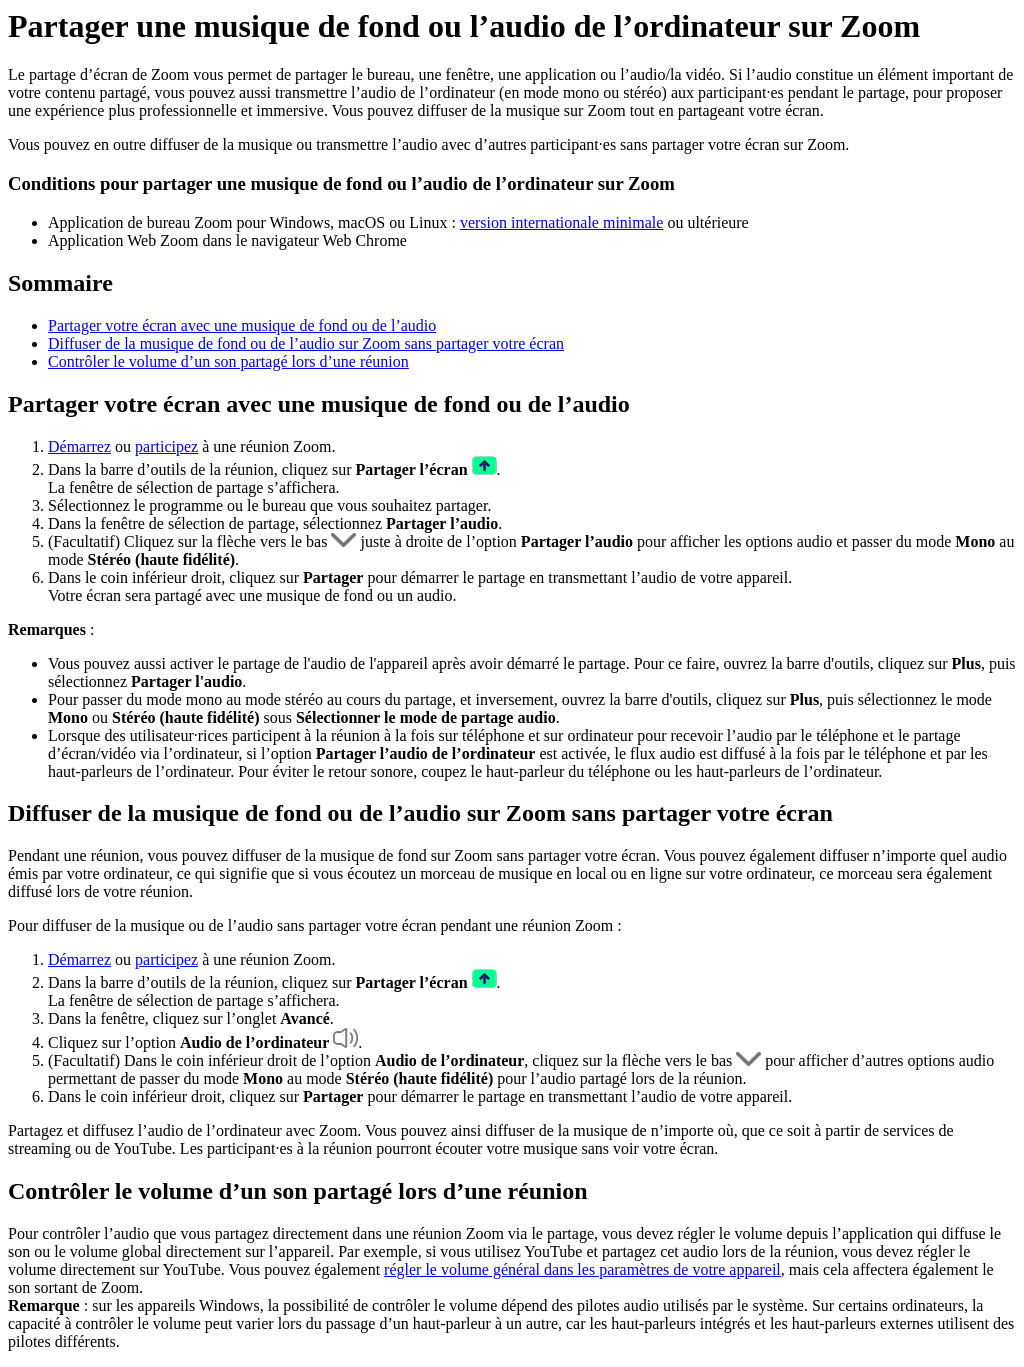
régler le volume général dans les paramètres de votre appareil (582, 1269)
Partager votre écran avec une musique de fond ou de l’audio (242, 325)
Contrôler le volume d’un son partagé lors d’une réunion (228, 361)
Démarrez (79, 446)
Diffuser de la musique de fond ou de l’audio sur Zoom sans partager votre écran (306, 343)
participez (166, 446)
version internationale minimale (562, 222)
